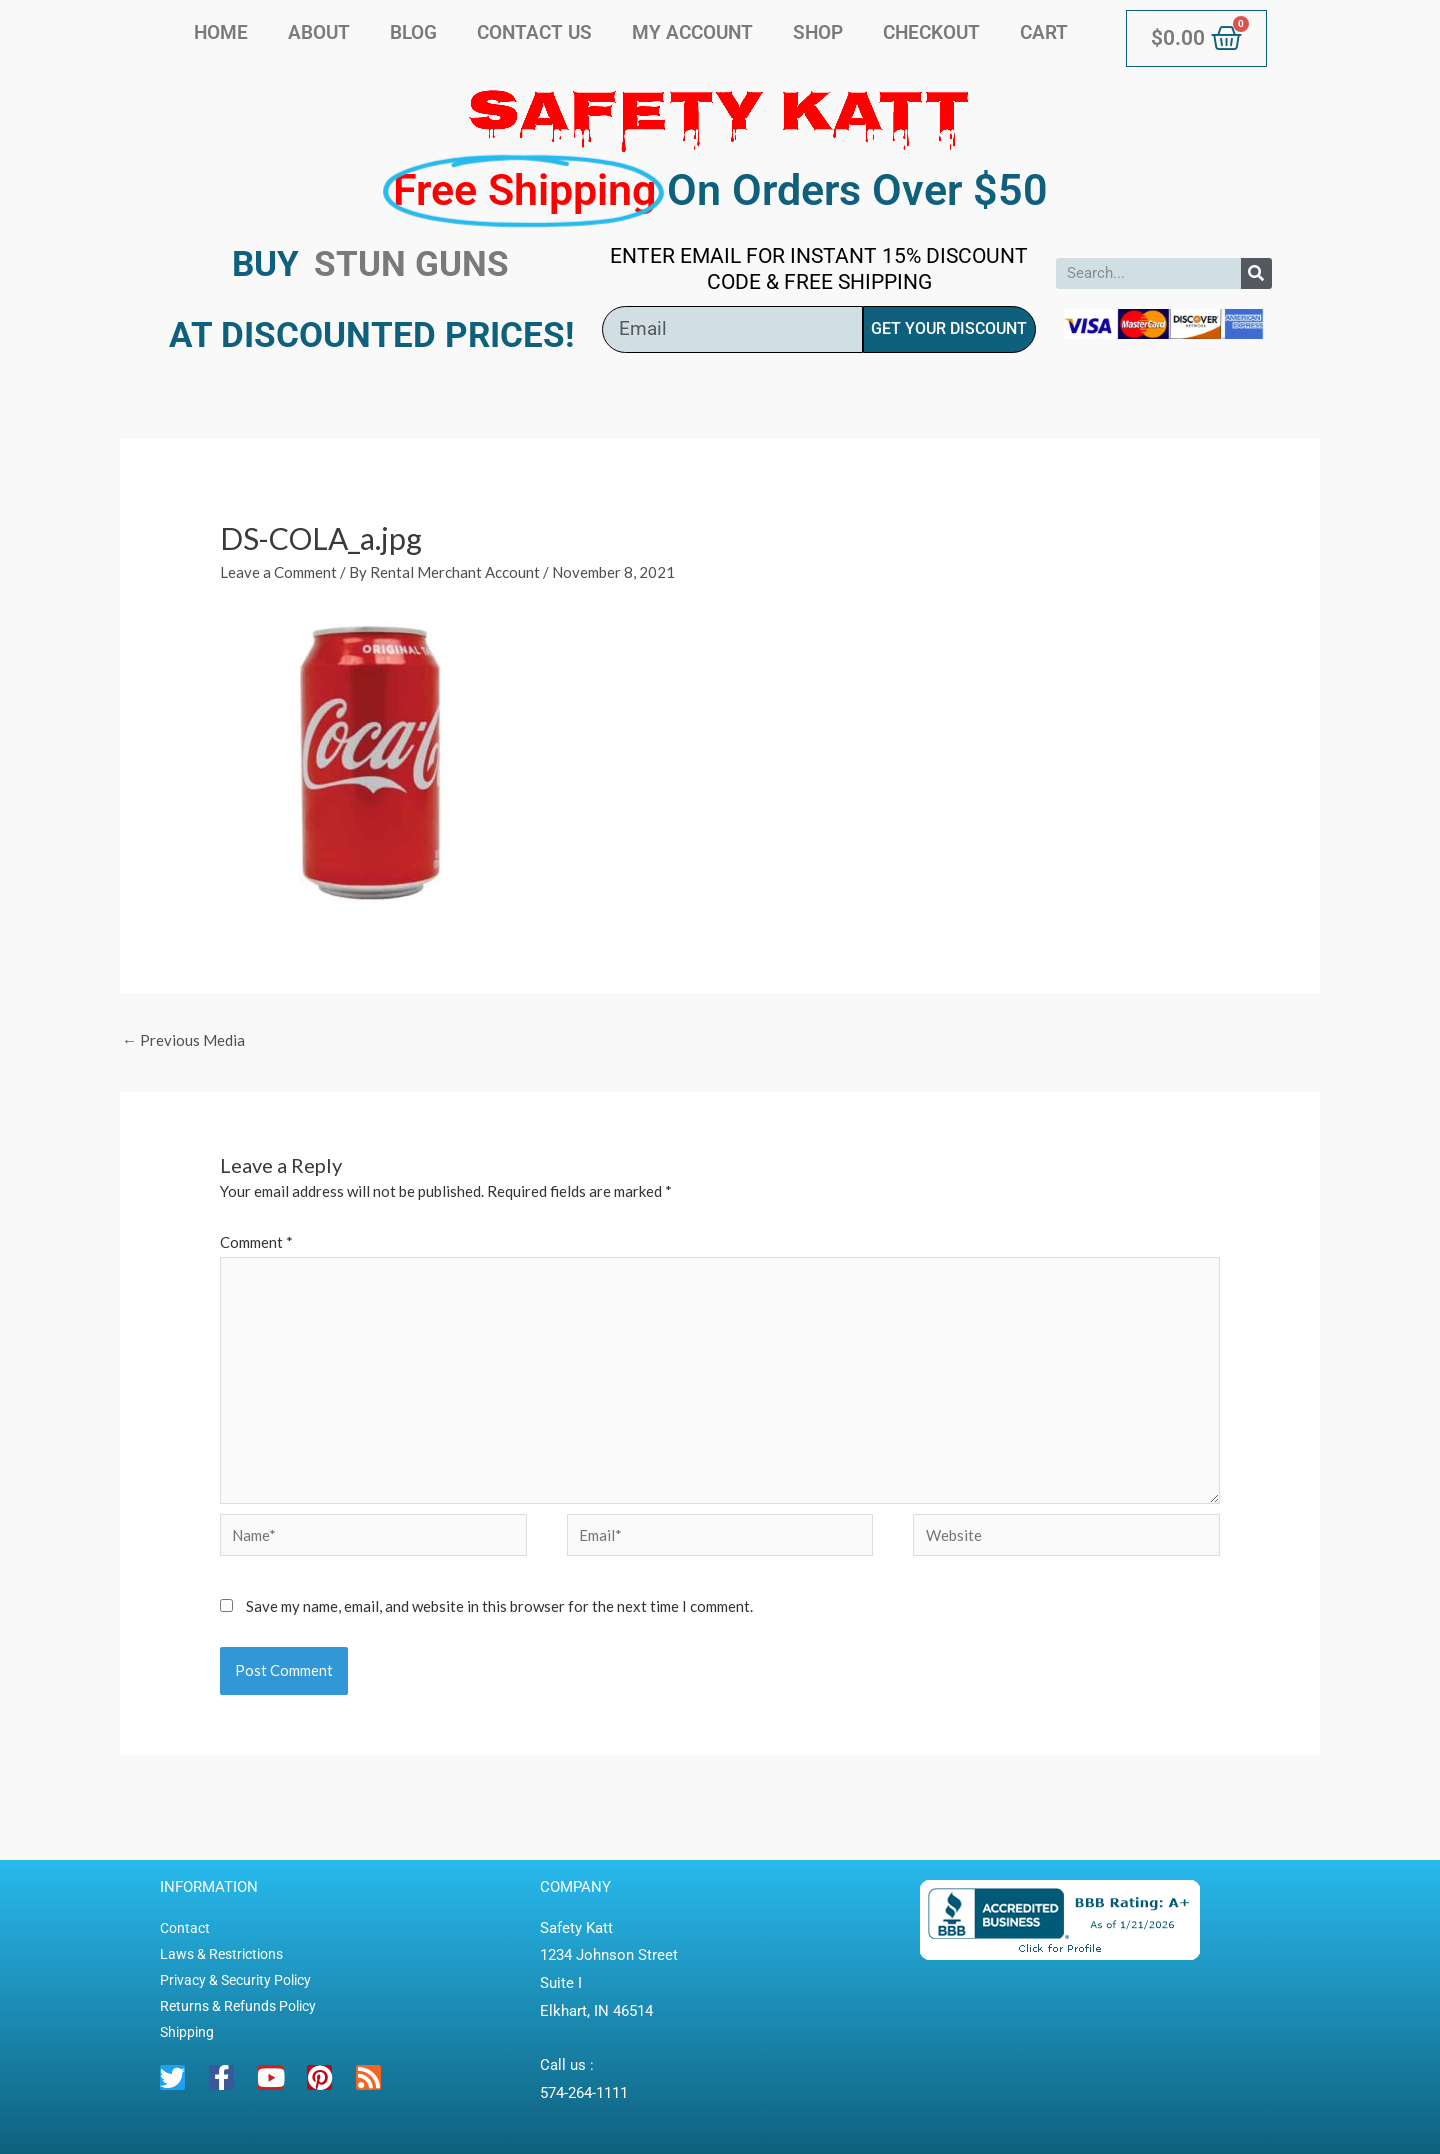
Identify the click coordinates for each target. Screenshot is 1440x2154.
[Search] (1256, 273)
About (319, 32)
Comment (256, 1242)
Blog (413, 32)
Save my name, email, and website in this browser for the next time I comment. (499, 1606)
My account (692, 32)
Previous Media (183, 1040)
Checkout (931, 32)
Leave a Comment (278, 572)
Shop (818, 32)
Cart (1044, 32)
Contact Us (534, 32)
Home (221, 32)
